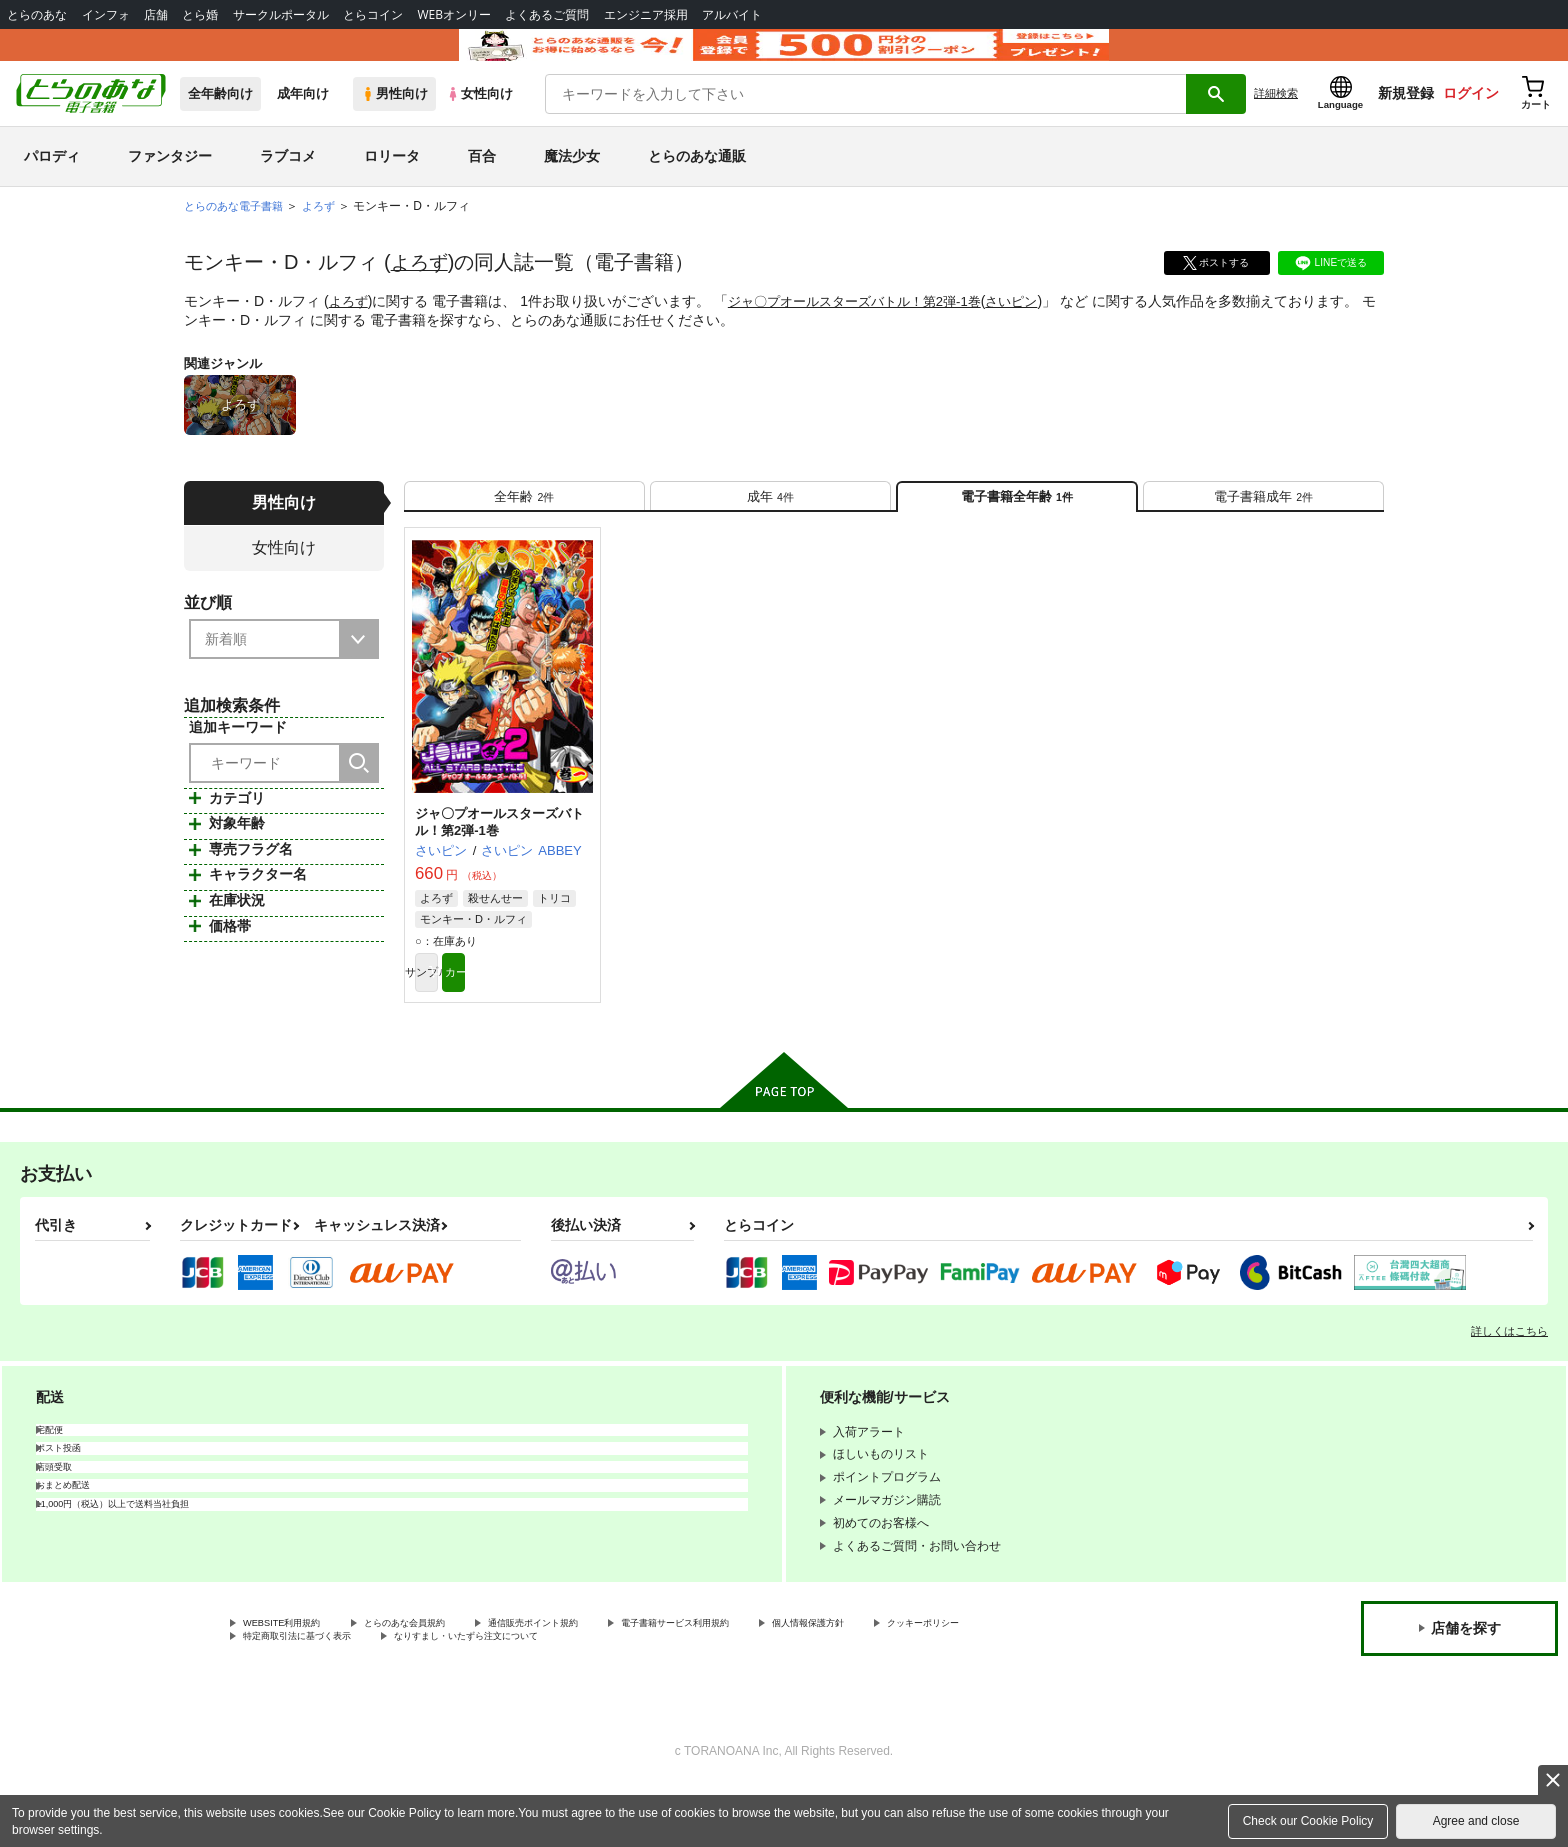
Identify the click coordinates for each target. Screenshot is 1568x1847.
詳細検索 (1276, 121)
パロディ (52, 184)
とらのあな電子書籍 (238, 234)
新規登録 (1406, 121)
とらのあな (37, 14)
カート (547, 1021)
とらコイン (373, 14)
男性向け (394, 121)
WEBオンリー (454, 14)
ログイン (1471, 121)
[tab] (524, 531)
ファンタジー (170, 184)
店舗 (156, 14)
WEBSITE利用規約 (294, 1677)
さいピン (1036, 329)
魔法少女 (572, 184)
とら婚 (200, 14)
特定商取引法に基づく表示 (454, 1694)
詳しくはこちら (1509, 1383)
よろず (421, 290)
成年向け (303, 121)
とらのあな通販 (697, 184)
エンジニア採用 (646, 14)
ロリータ (392, 184)
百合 (482, 184)
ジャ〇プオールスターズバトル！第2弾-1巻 (867, 329)
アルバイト (732, 14)
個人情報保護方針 (937, 1677)
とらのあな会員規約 (442, 1677)
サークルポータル (281, 14)
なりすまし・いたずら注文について (665, 1694)
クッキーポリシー (291, 1694)
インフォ (106, 14)
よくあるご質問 (547, 14)
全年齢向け (220, 121)
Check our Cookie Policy (1308, 1821)
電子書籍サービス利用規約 (774, 1677)
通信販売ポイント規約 (599, 1677)
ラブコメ (288, 184)
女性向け (479, 121)
